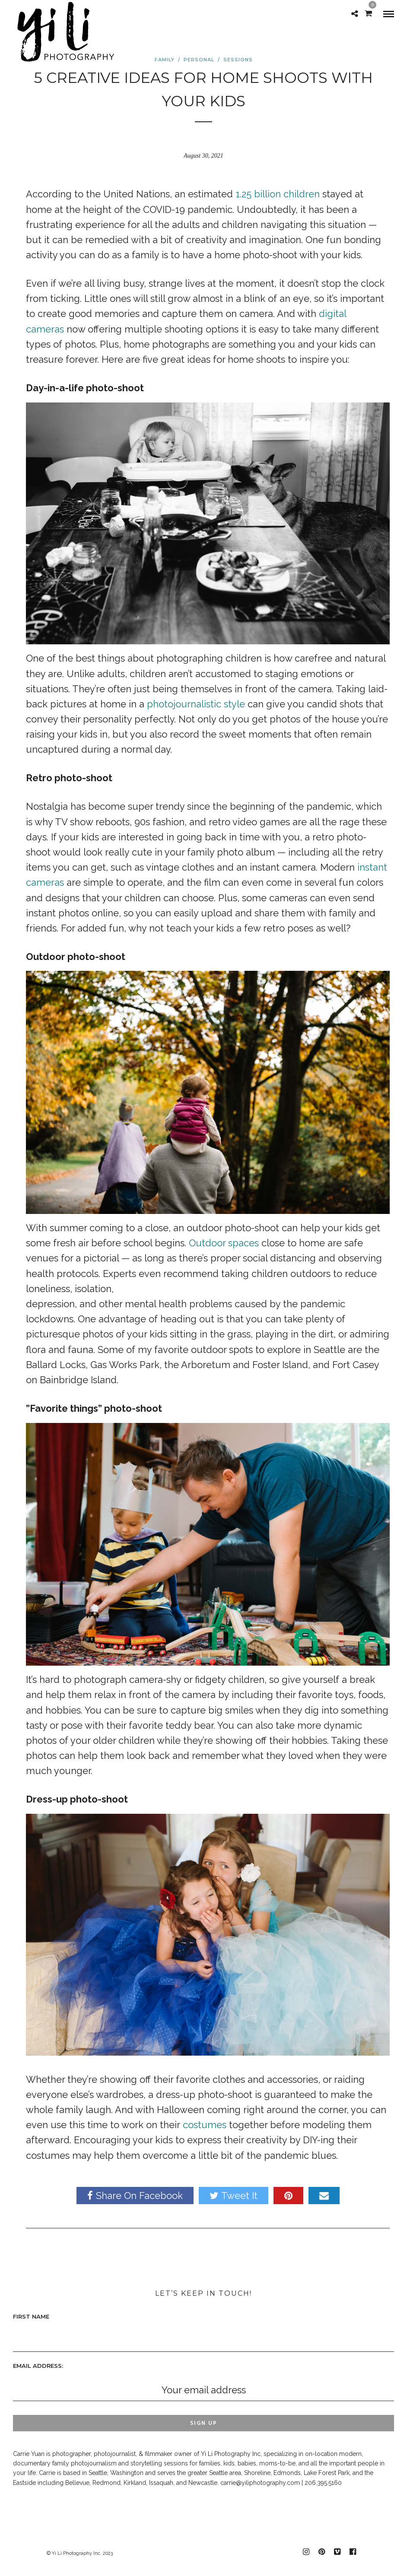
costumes (204, 2124)
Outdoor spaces (224, 1242)
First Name (31, 2316)
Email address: (38, 2365)
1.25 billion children (277, 194)
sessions (238, 60)
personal (199, 60)
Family (165, 60)
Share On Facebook (135, 2195)
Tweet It (234, 2195)
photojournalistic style (196, 704)
